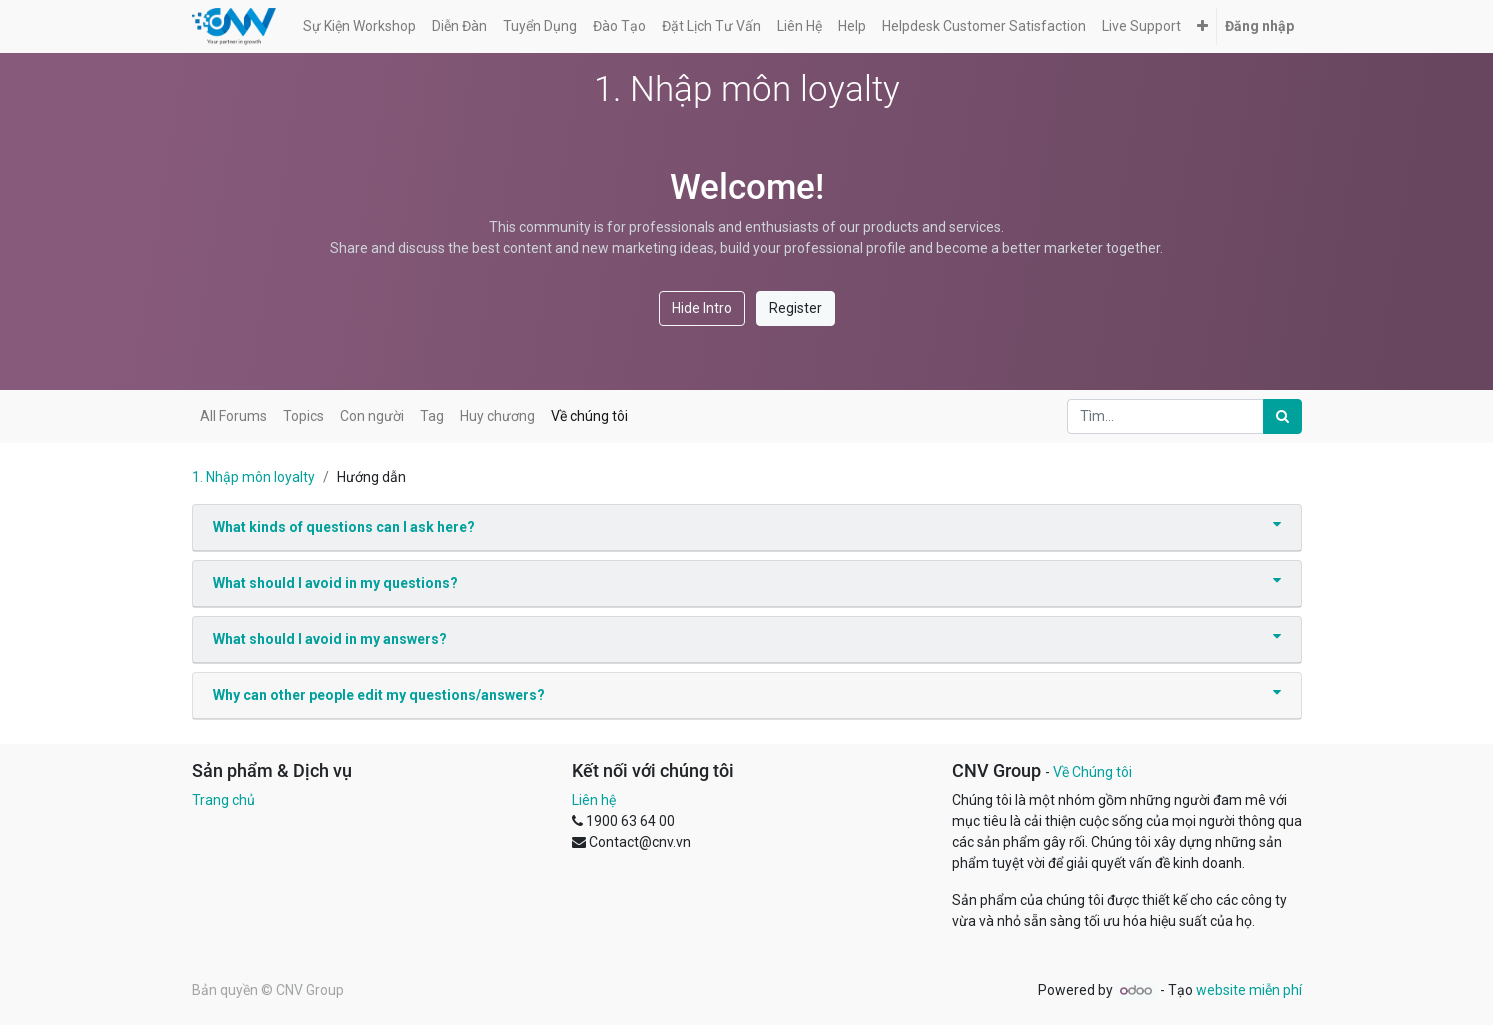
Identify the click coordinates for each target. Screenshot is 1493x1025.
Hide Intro (702, 308)
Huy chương (497, 416)
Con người (372, 416)
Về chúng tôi (589, 416)
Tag (432, 416)
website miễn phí (1249, 990)
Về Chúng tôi (1092, 772)
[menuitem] (359, 26)
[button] (1202, 26)
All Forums (233, 416)
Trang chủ (223, 800)
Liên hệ (594, 800)
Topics (303, 416)
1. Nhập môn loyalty (253, 477)
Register (795, 308)
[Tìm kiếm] (1282, 416)
